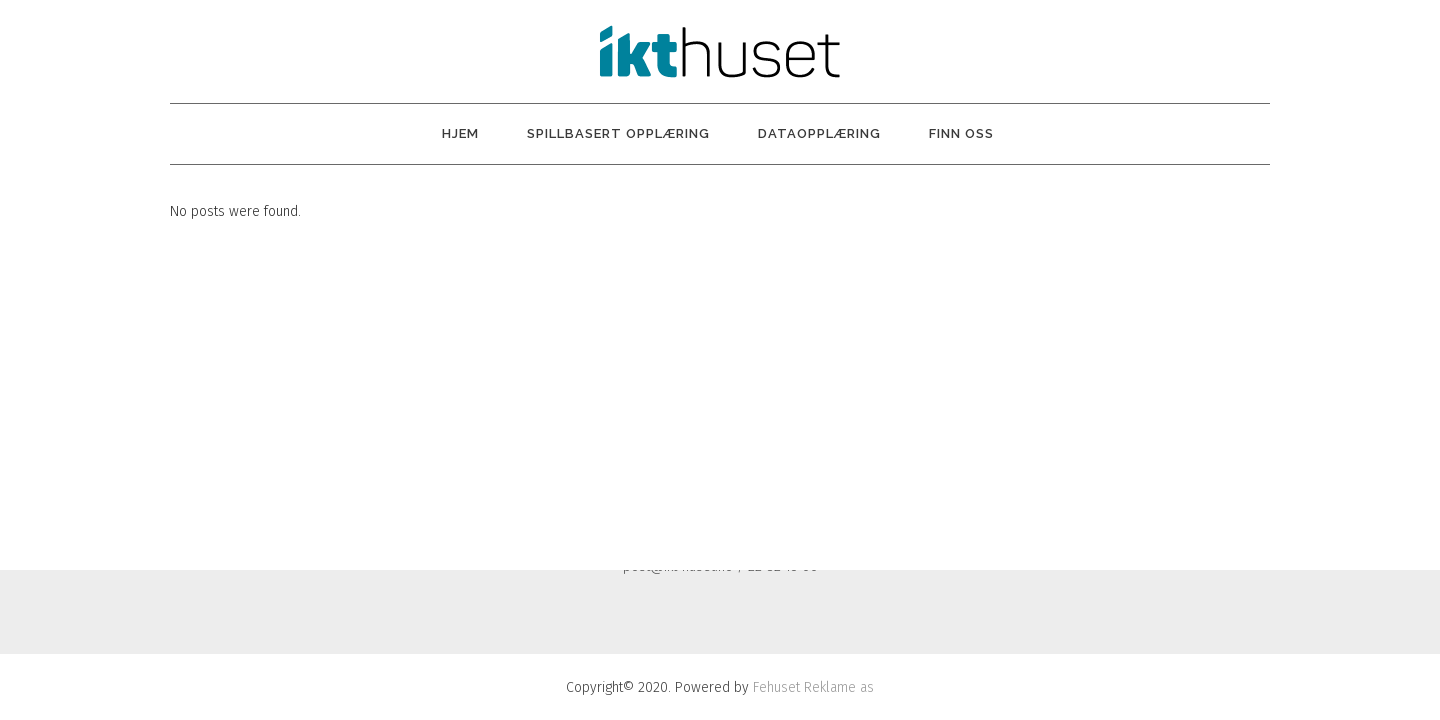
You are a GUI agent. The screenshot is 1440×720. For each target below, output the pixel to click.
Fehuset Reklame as (813, 687)
